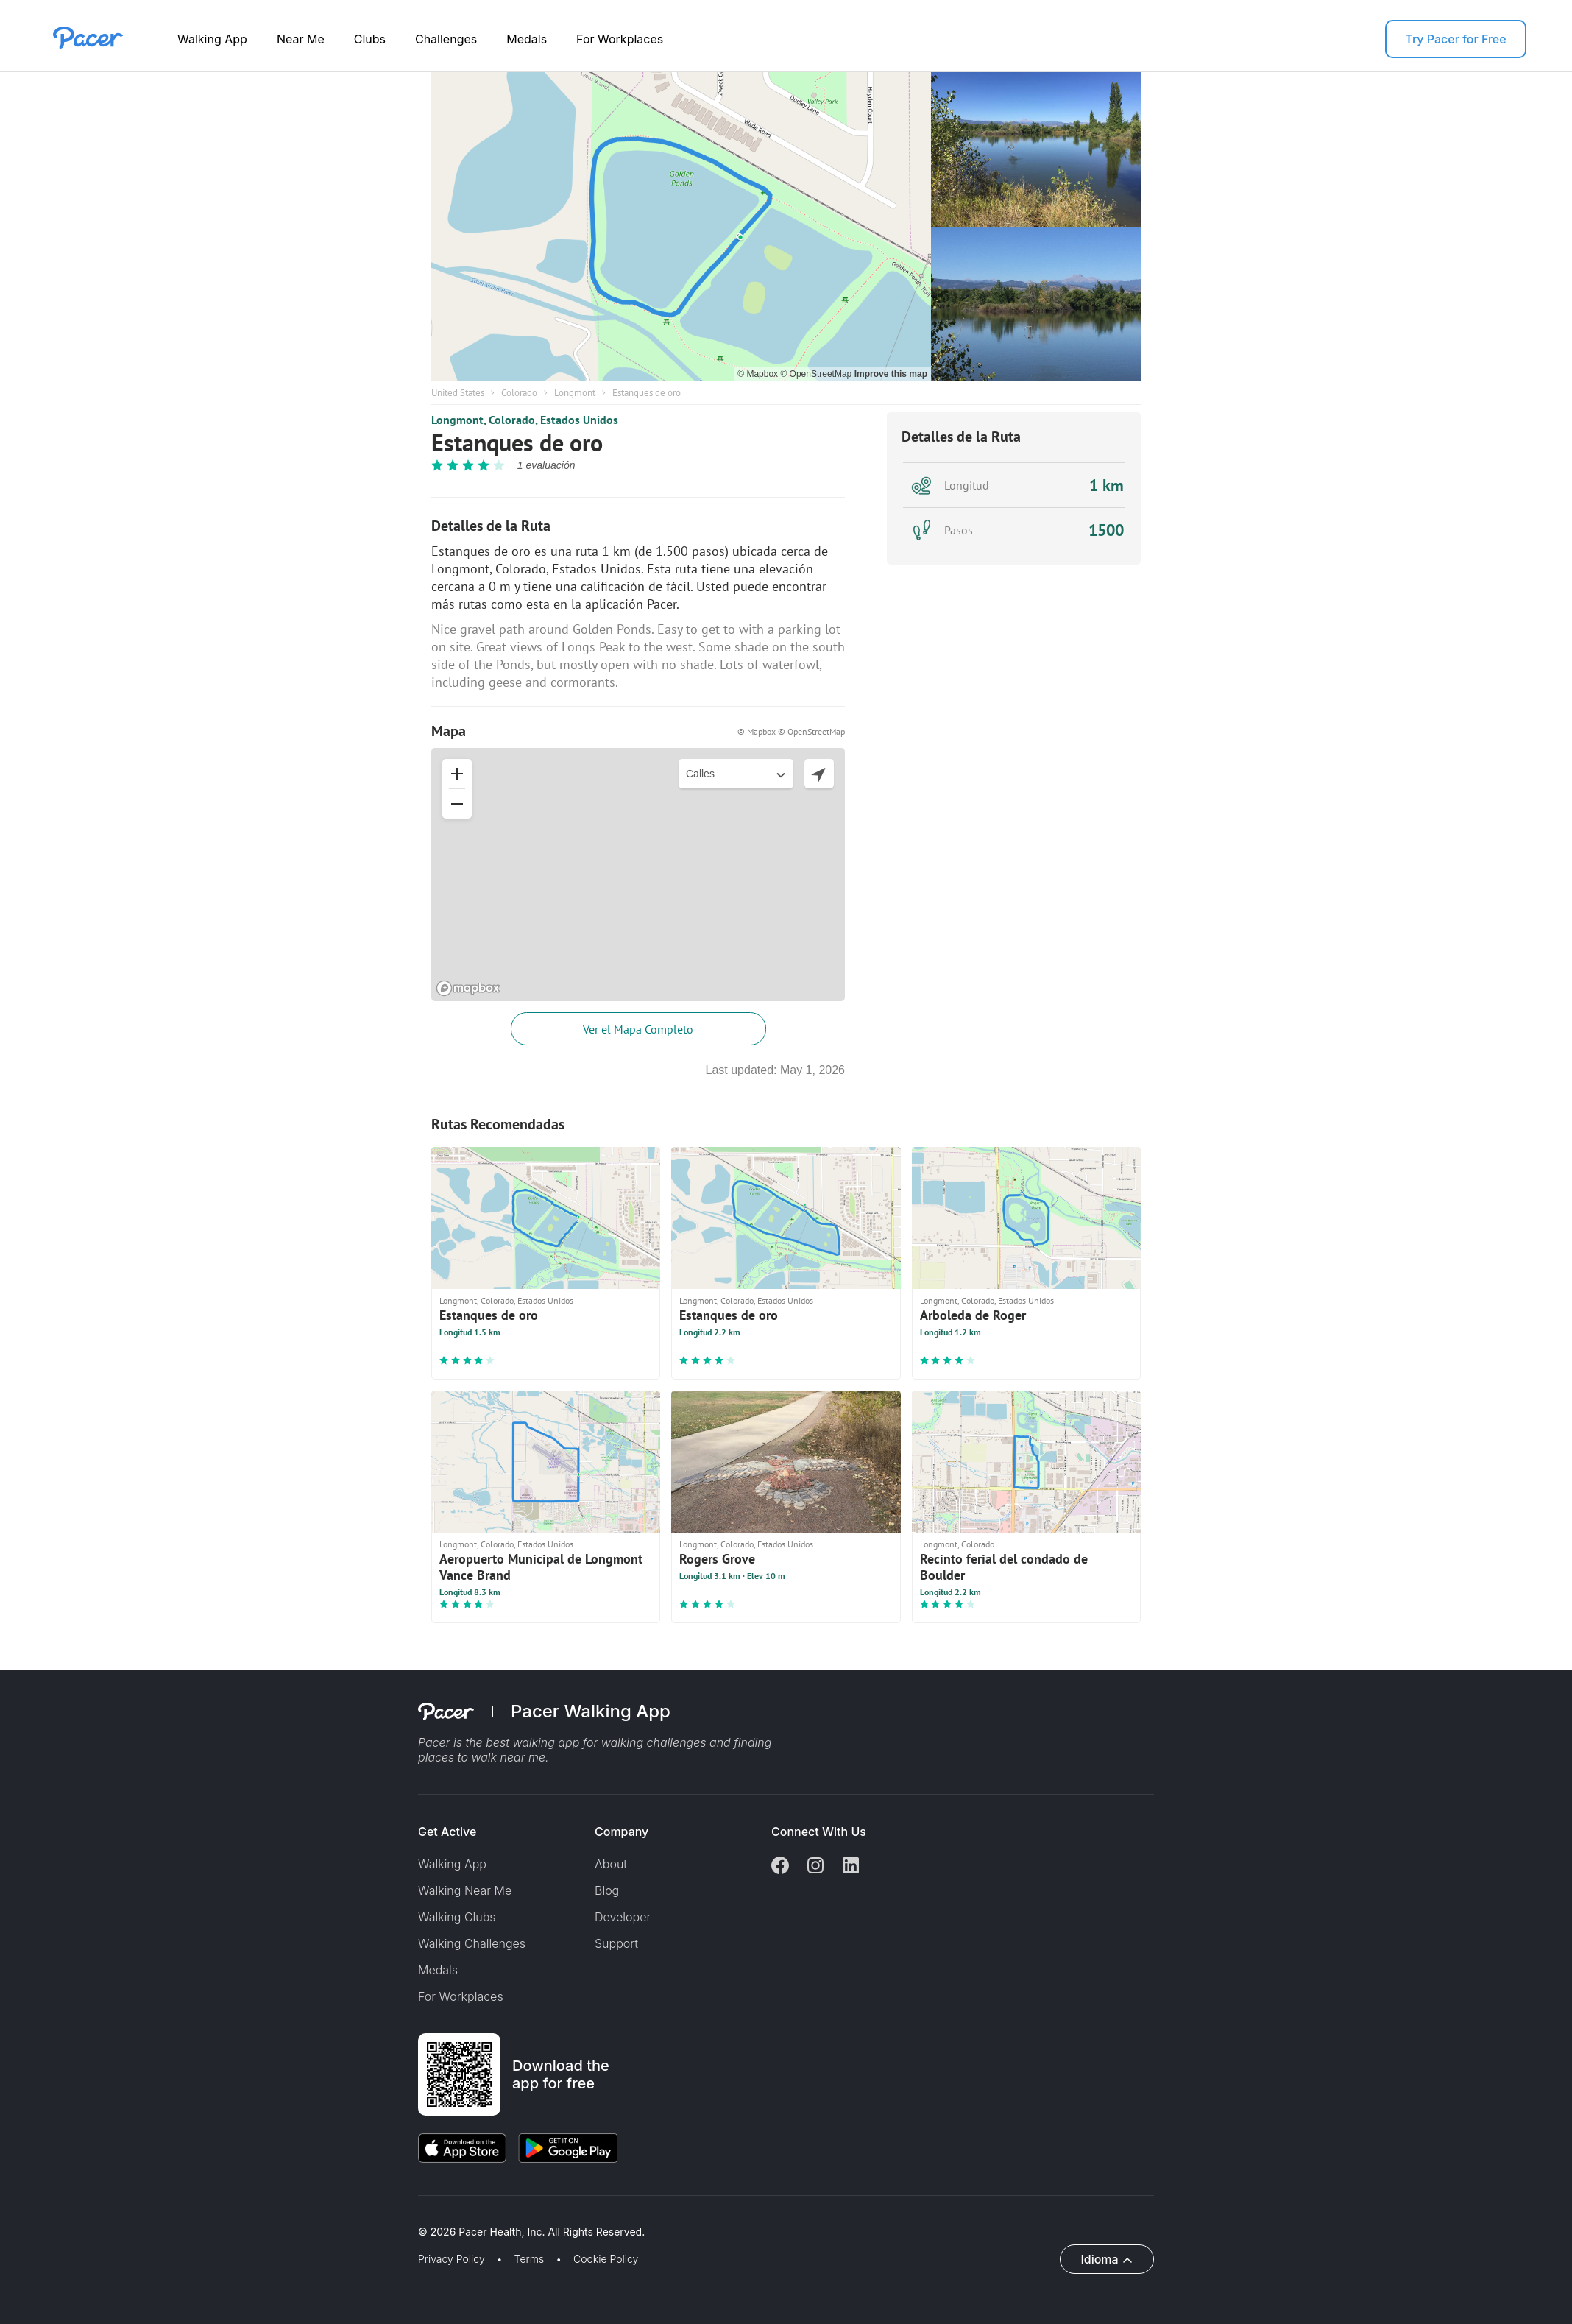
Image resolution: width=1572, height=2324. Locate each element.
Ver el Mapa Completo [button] (638, 1029)
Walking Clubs (457, 1917)
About (611, 1864)
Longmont (574, 392)
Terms (529, 2259)
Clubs (370, 39)
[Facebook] (780, 1867)
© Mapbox (758, 374)
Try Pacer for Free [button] (1455, 39)
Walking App (212, 39)
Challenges (446, 39)
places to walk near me (481, 1757)
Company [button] (621, 1831)
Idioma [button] (1099, 2259)
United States (457, 392)
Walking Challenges (471, 1943)
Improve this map (890, 374)
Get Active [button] (447, 1831)
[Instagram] (815, 1867)
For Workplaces (619, 39)
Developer (623, 1917)
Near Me (301, 39)
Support (616, 1943)
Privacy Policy (451, 2259)
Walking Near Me (464, 1890)
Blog (607, 1890)
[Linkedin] (851, 1867)
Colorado (519, 392)
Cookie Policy (605, 2259)
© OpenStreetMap (817, 374)
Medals (526, 39)
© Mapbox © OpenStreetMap (791, 731)
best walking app (534, 1742)
